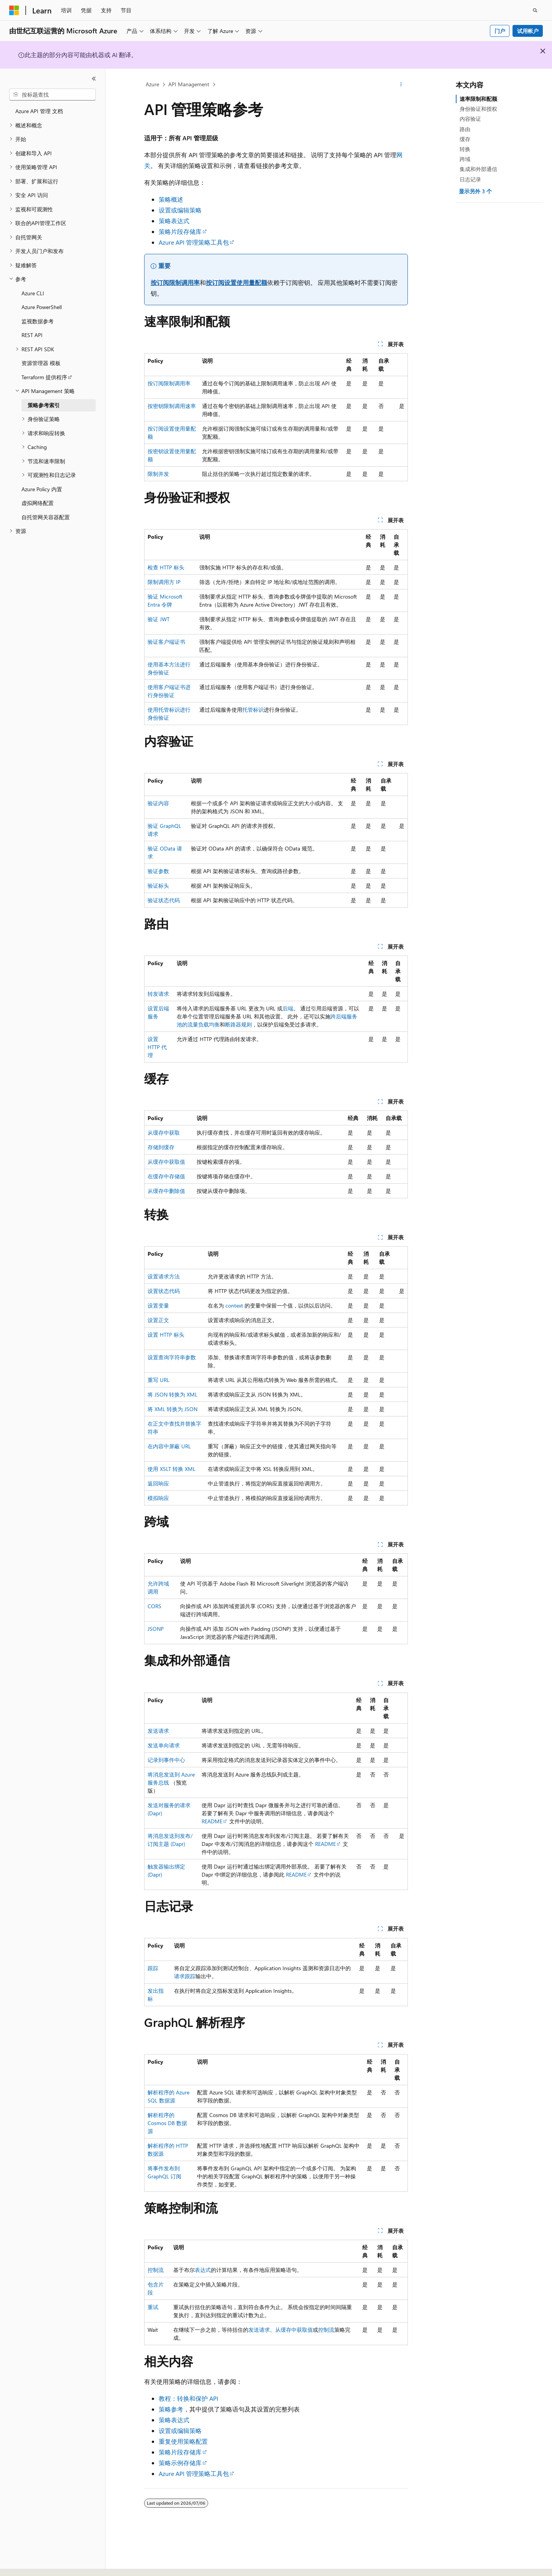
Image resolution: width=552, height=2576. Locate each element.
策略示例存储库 (180, 2463)
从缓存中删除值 (166, 1190)
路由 (465, 129)
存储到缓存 (161, 1147)
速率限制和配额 (478, 98)
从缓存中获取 (164, 1132)
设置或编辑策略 (180, 210)
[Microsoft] (14, 10)
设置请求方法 (164, 1276)
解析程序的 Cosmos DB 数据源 (167, 2123)
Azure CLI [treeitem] (32, 293)
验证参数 (158, 871)
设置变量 (158, 1305)
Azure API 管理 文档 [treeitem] (39, 111)
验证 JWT (158, 619)
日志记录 (470, 179)
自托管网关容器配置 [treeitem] (45, 517)
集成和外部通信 (478, 169)
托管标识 (253, 709)
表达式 (203, 2269)
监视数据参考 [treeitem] (37, 321)
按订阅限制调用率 (175, 282)
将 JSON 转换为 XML (172, 1394)
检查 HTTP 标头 (166, 567)
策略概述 (171, 199)
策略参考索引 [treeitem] (44, 405)
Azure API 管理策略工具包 (194, 242)
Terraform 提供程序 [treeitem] (44, 377)
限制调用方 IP (164, 582)
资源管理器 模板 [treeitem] (41, 363)
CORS (154, 1606)
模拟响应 (158, 1498)
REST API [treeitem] (32, 335)
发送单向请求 (164, 1745)
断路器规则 (238, 1024)
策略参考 (171, 2409)
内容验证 (470, 118)
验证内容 (158, 803)
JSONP (156, 1628)
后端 (288, 1008)
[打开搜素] (535, 10)
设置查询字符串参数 (172, 1357)
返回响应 (158, 1483)
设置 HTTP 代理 (157, 1047)
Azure (152, 84)
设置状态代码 (164, 1291)
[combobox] (52, 95)
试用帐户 (528, 31)
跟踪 (153, 1968)
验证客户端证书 (166, 641)
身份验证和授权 (478, 108)
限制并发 (158, 473)
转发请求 (158, 993)
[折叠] (94, 79)
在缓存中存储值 (166, 1176)
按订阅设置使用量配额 (236, 282)
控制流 (156, 2269)
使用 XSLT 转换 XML (172, 1468)
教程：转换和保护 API (188, 2398)
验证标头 (158, 885)
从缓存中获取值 (166, 1161)
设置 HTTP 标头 (166, 1334)
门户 (500, 31)
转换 (465, 149)
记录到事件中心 (166, 1759)
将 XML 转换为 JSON (172, 1409)
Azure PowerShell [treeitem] (41, 307)
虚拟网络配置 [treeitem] (37, 503)
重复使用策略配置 (183, 2441)
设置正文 (158, 1320)
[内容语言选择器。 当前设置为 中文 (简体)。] (30, 2563)
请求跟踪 (185, 1976)
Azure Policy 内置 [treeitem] (41, 489)
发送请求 (158, 1730)
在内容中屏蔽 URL (169, 1446)
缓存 (465, 139)
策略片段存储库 (180, 231)
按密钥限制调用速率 (172, 406)
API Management (188, 84)
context (234, 1305)
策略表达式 (174, 221)
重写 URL (158, 1379)
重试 (153, 2307)
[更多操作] (401, 85)
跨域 (465, 159)
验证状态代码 (164, 900)
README (212, 1821)
